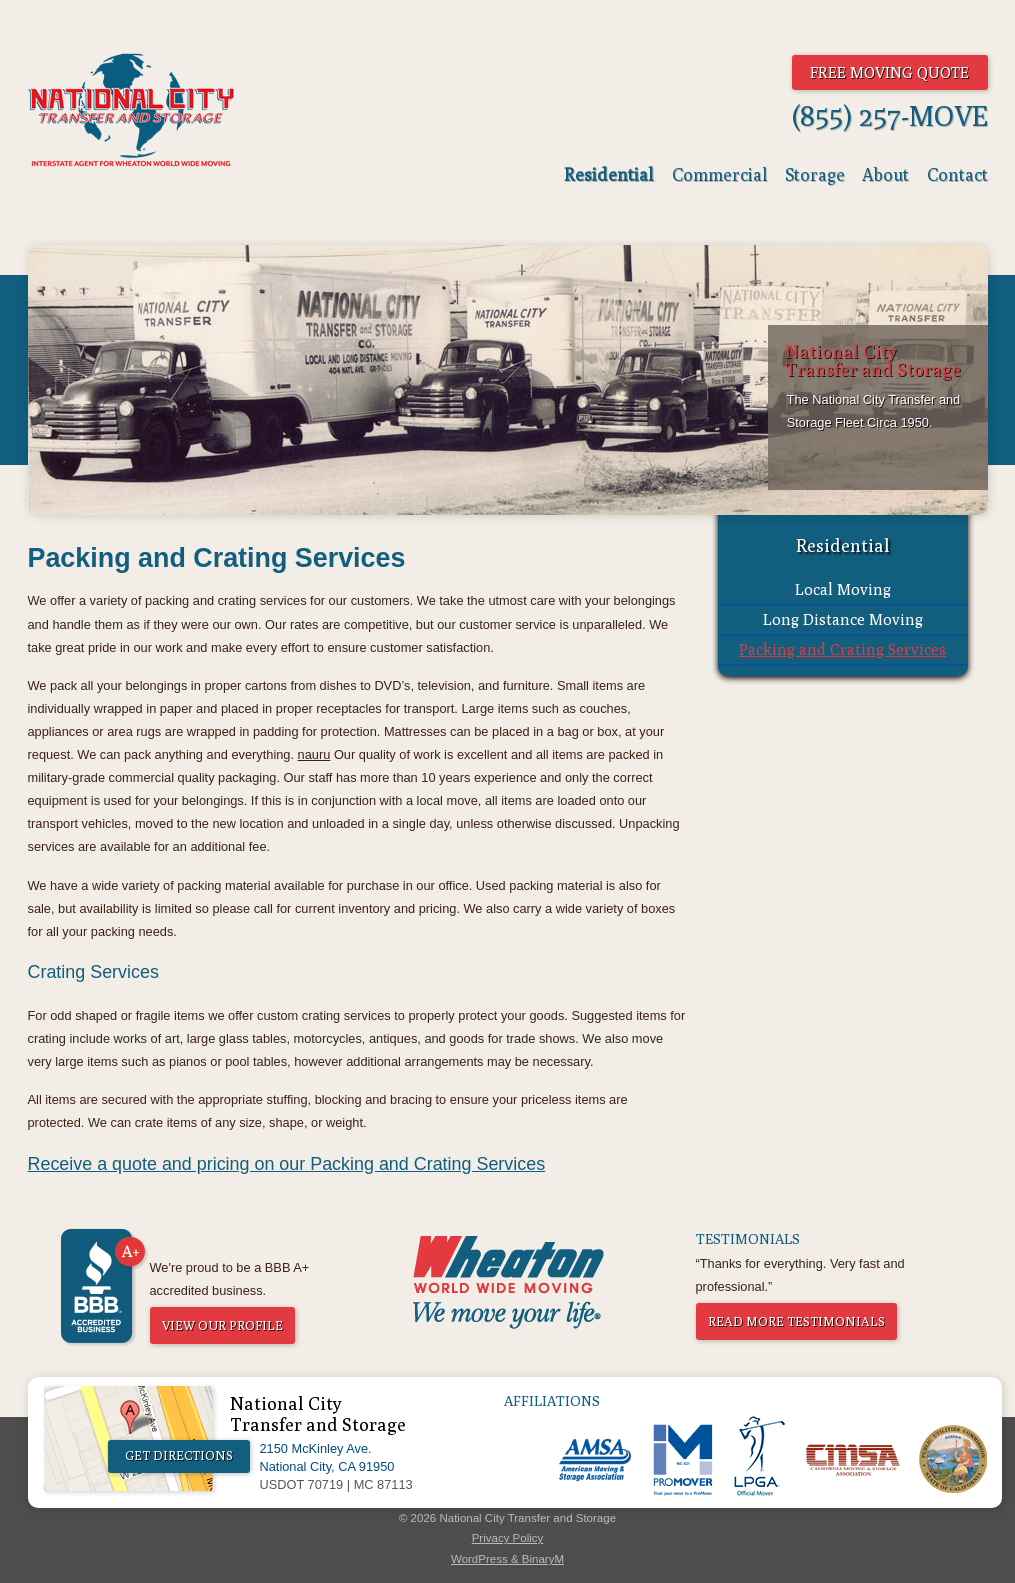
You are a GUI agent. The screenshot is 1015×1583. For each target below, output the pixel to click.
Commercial (720, 174)
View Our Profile (222, 1325)
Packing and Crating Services (842, 649)
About (885, 174)
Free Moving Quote (889, 72)
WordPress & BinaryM (507, 1559)
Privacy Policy (508, 1538)
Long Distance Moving (843, 619)
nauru (314, 754)
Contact (957, 174)
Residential (609, 174)
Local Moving (843, 589)
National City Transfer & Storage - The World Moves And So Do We (131, 110)
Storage (815, 174)
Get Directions (179, 1455)
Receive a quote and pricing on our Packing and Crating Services (287, 1164)
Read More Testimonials (796, 1321)
